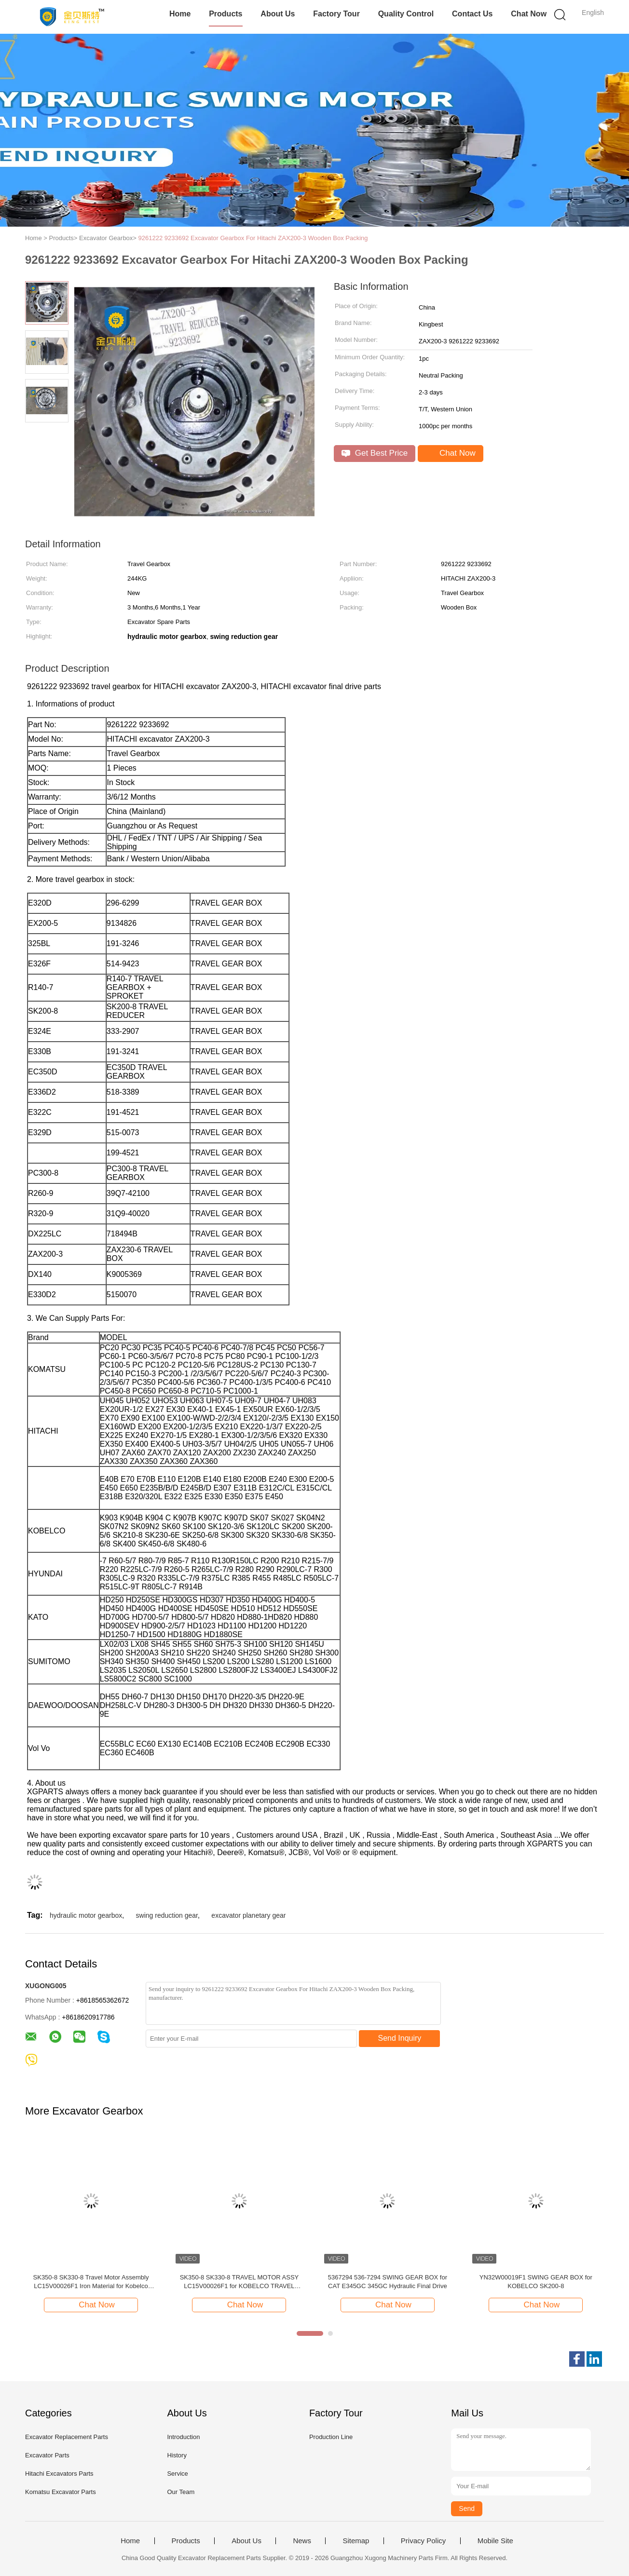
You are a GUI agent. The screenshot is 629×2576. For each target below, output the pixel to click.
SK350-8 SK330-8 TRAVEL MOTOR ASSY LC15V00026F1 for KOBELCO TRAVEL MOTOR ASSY (239, 2282)
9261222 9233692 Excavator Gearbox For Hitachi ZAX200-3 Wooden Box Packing (253, 238)
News (302, 2540)
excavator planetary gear (248, 1915)
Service (177, 2473)
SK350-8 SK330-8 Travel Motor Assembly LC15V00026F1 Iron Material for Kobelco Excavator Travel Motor (91, 2282)
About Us (277, 14)
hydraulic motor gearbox (86, 1915)
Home (180, 14)
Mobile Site (495, 2540)
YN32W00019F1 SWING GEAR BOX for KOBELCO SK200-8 (535, 2282)
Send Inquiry (400, 2038)
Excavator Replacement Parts (66, 2436)
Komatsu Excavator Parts (60, 2491)
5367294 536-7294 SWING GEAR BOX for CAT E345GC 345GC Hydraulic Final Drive (387, 2282)
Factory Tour (336, 14)
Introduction (183, 2436)
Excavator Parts (47, 2455)
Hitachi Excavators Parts (59, 2473)
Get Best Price (375, 453)
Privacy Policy (423, 2540)
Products (225, 14)
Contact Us (472, 14)
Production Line (331, 2436)
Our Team (180, 2491)
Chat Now (529, 14)
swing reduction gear (167, 1915)
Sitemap (355, 2540)
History (176, 2455)
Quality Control (406, 14)
